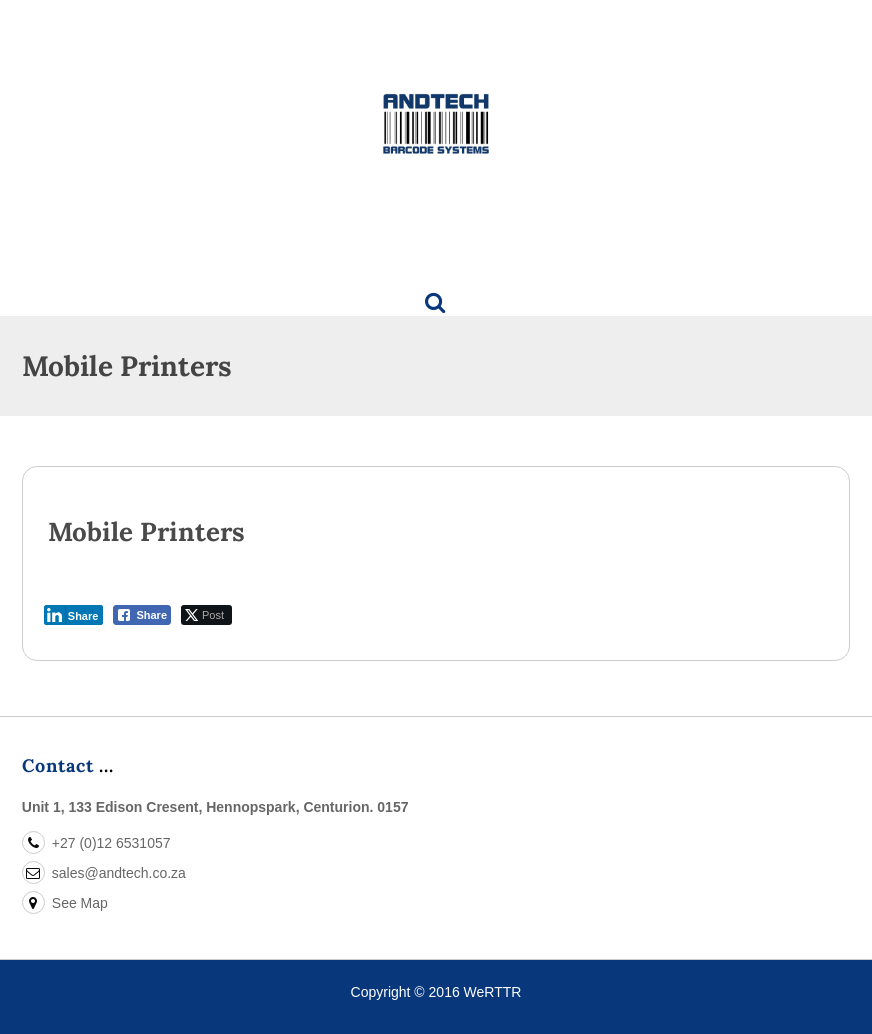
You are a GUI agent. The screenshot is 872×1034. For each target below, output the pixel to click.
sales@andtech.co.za (104, 873)
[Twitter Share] (206, 615)
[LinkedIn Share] (74, 615)
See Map (65, 903)
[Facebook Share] (142, 615)
